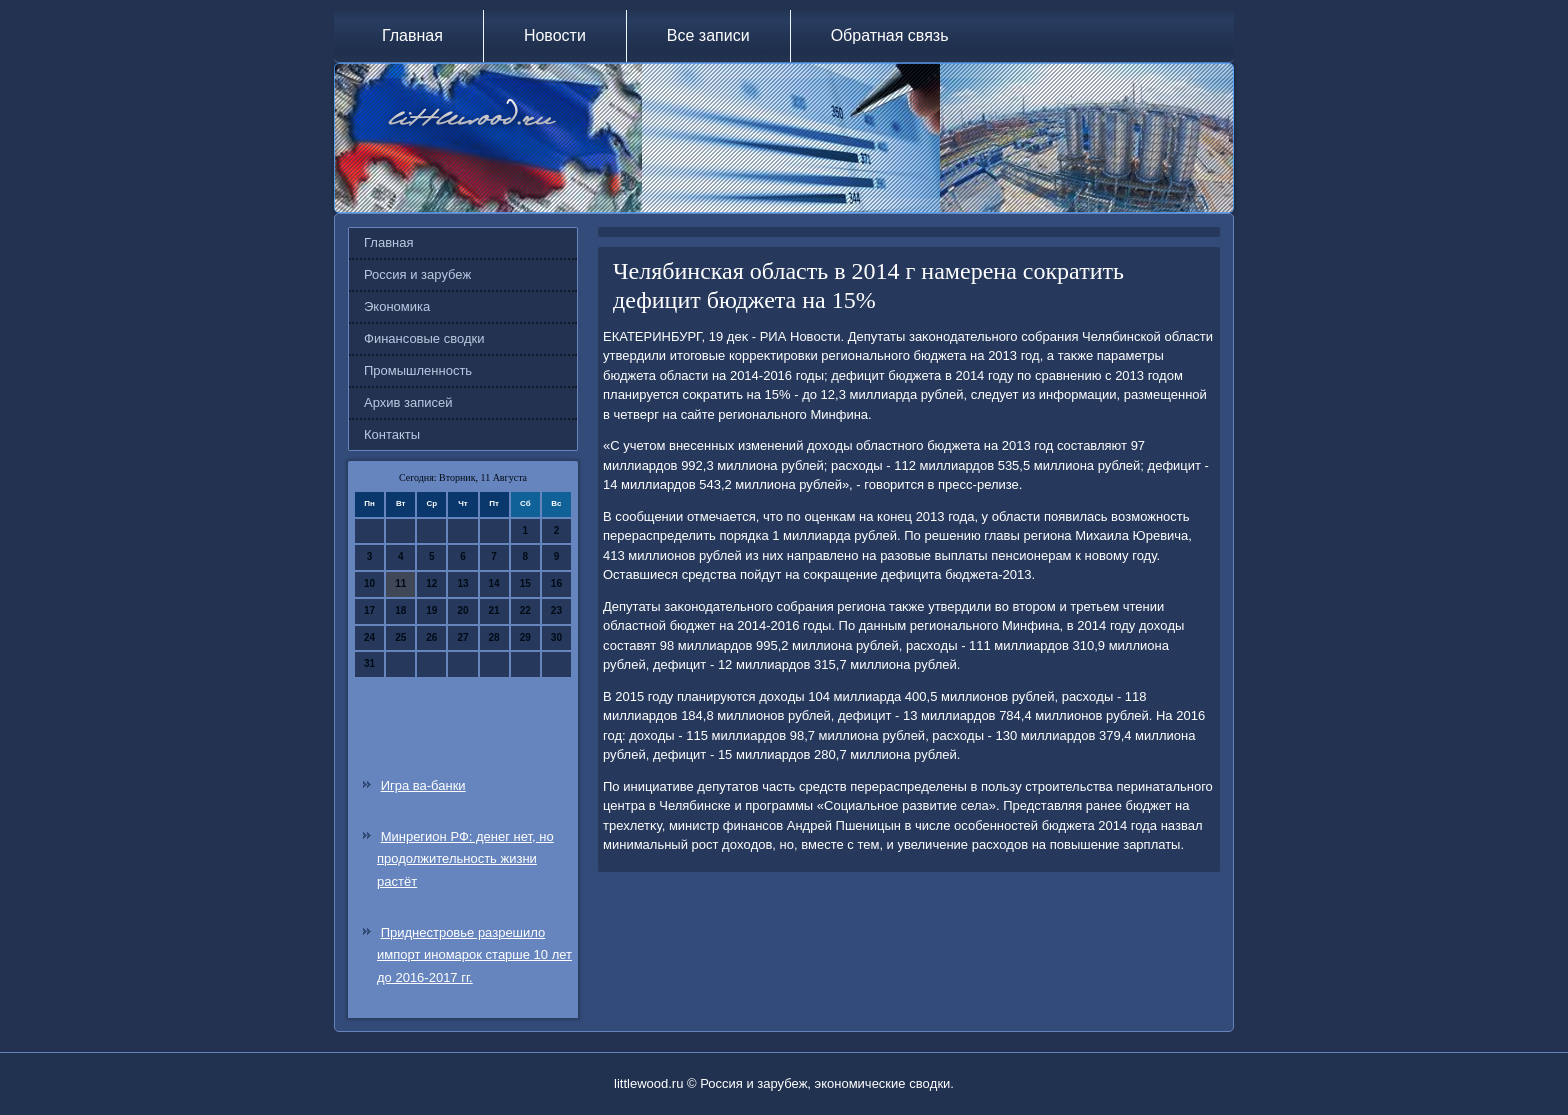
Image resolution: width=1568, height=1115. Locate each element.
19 (431, 610)
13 (462, 583)
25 (400, 637)
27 (462, 637)
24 (369, 637)
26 (431, 637)
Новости (555, 35)
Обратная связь (890, 35)
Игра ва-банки (423, 785)
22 (525, 610)
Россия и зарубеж (417, 274)
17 (369, 610)
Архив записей (408, 402)
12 (431, 583)
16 (556, 583)
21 (494, 610)
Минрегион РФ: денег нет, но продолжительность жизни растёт (465, 859)
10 (369, 583)
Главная (412, 35)
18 (400, 610)
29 (525, 637)
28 (494, 637)
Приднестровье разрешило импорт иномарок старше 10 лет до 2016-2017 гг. (474, 955)
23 (556, 610)
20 (462, 610)
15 (525, 583)
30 (556, 637)
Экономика (397, 306)
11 (400, 583)
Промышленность (418, 370)
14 (494, 583)
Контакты (392, 434)
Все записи (708, 35)
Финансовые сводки (424, 338)
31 (369, 663)
